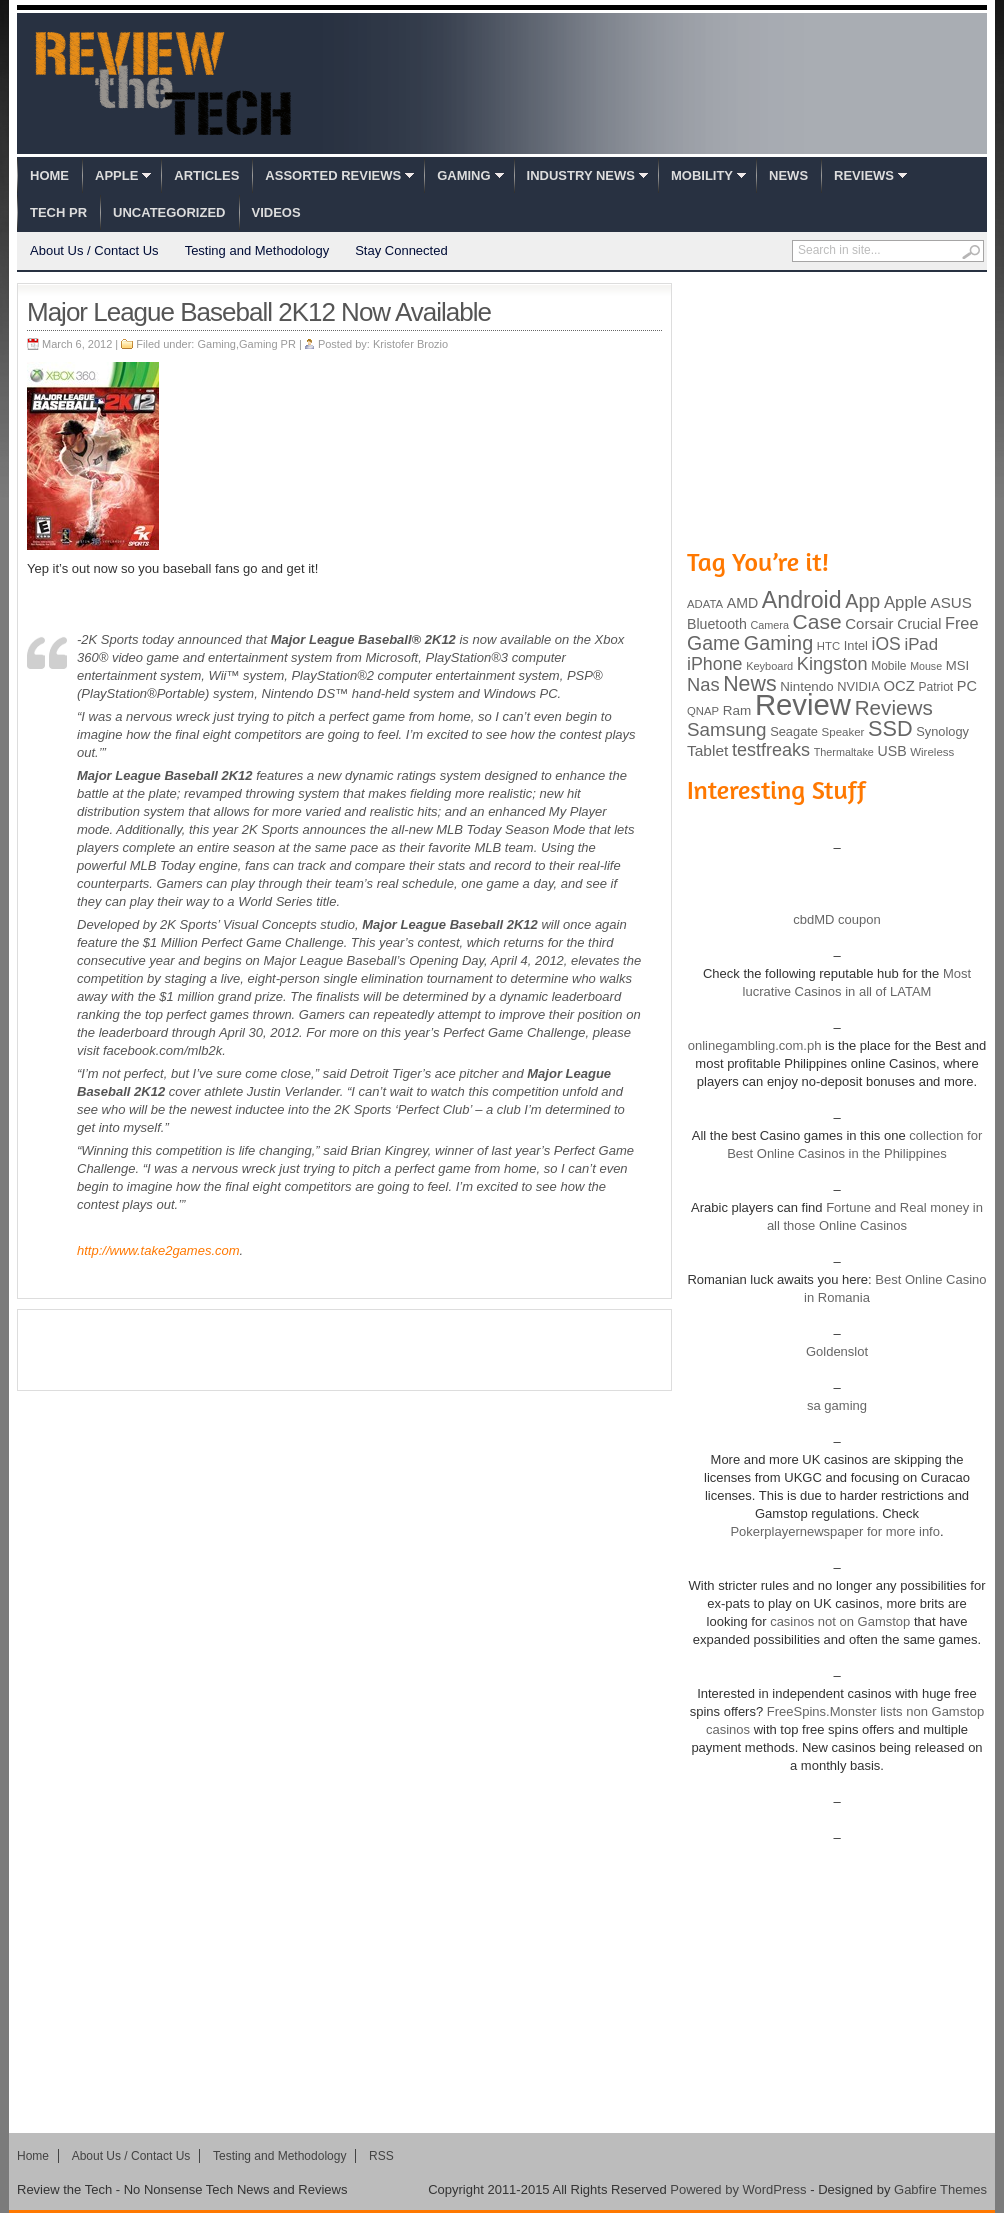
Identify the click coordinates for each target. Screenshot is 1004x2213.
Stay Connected (401, 250)
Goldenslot (837, 1351)
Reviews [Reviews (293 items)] (894, 707)
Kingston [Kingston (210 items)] (832, 664)
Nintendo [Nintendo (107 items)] (806, 686)
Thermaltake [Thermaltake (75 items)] (844, 752)
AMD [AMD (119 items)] (742, 603)
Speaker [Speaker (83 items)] (843, 732)
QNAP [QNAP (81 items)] (703, 711)
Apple (116, 175)
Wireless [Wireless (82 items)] (932, 752)
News (788, 175)
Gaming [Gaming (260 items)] (778, 643)
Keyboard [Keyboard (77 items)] (769, 666)
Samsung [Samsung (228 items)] (727, 729)
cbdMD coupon (836, 919)
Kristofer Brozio (410, 344)
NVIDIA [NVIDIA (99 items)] (858, 686)
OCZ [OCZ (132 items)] (899, 686)
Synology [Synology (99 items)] (942, 731)
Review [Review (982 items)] (803, 704)
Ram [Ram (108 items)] (737, 710)
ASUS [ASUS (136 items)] (951, 602)
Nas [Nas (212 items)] (703, 684)
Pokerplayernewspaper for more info (835, 1531)
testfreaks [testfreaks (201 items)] (771, 750)
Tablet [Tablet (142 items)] (707, 750)
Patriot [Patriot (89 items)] (936, 687)
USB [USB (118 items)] (891, 751)
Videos (276, 212)
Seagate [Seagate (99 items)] (794, 731)
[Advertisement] (345, 1350)
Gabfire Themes (940, 2189)
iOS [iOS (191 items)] (886, 644)
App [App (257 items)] (862, 601)
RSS (381, 2156)
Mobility (702, 175)
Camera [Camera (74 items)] (769, 625)
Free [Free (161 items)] (962, 623)
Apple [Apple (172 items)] (905, 602)
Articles (206, 175)
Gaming (463, 175)
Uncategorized (169, 212)
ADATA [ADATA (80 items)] (705, 604)
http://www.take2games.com (158, 1250)
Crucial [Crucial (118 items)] (919, 624)
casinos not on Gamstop (839, 1621)
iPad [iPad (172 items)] (921, 644)
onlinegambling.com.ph (755, 1045)
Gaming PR (267, 344)
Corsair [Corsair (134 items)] (869, 623)
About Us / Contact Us (94, 250)
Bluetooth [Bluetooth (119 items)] (717, 624)
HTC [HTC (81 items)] (828, 646)
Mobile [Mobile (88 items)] (888, 666)
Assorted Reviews (333, 175)
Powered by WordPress (738, 2189)
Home (49, 175)
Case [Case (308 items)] (817, 621)
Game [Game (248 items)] (713, 643)
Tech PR (58, 212)
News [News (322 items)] (749, 684)
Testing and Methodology (257, 250)
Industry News (581, 175)
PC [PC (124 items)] (967, 686)
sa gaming (837, 1405)
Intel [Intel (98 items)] (856, 645)
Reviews (864, 175)
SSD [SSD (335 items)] (890, 728)
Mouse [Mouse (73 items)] (926, 666)
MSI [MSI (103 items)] (957, 665)
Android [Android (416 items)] (802, 600)
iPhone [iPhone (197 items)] (715, 664)
